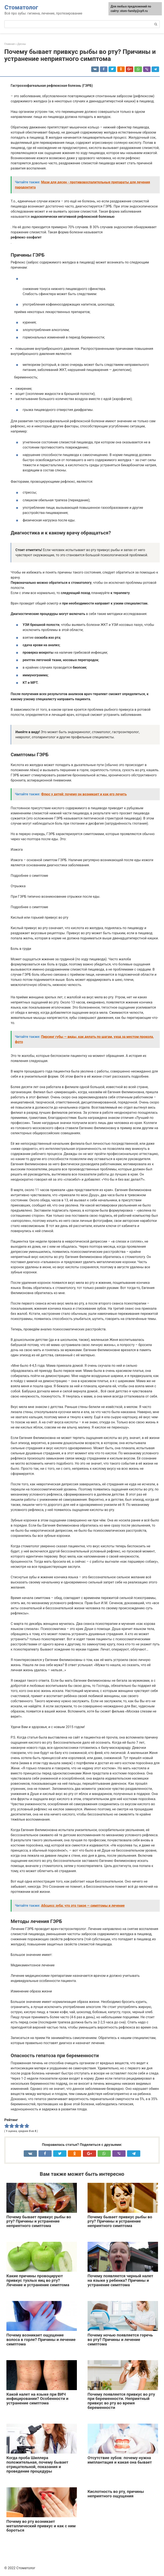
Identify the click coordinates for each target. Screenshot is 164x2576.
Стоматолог (21, 7)
